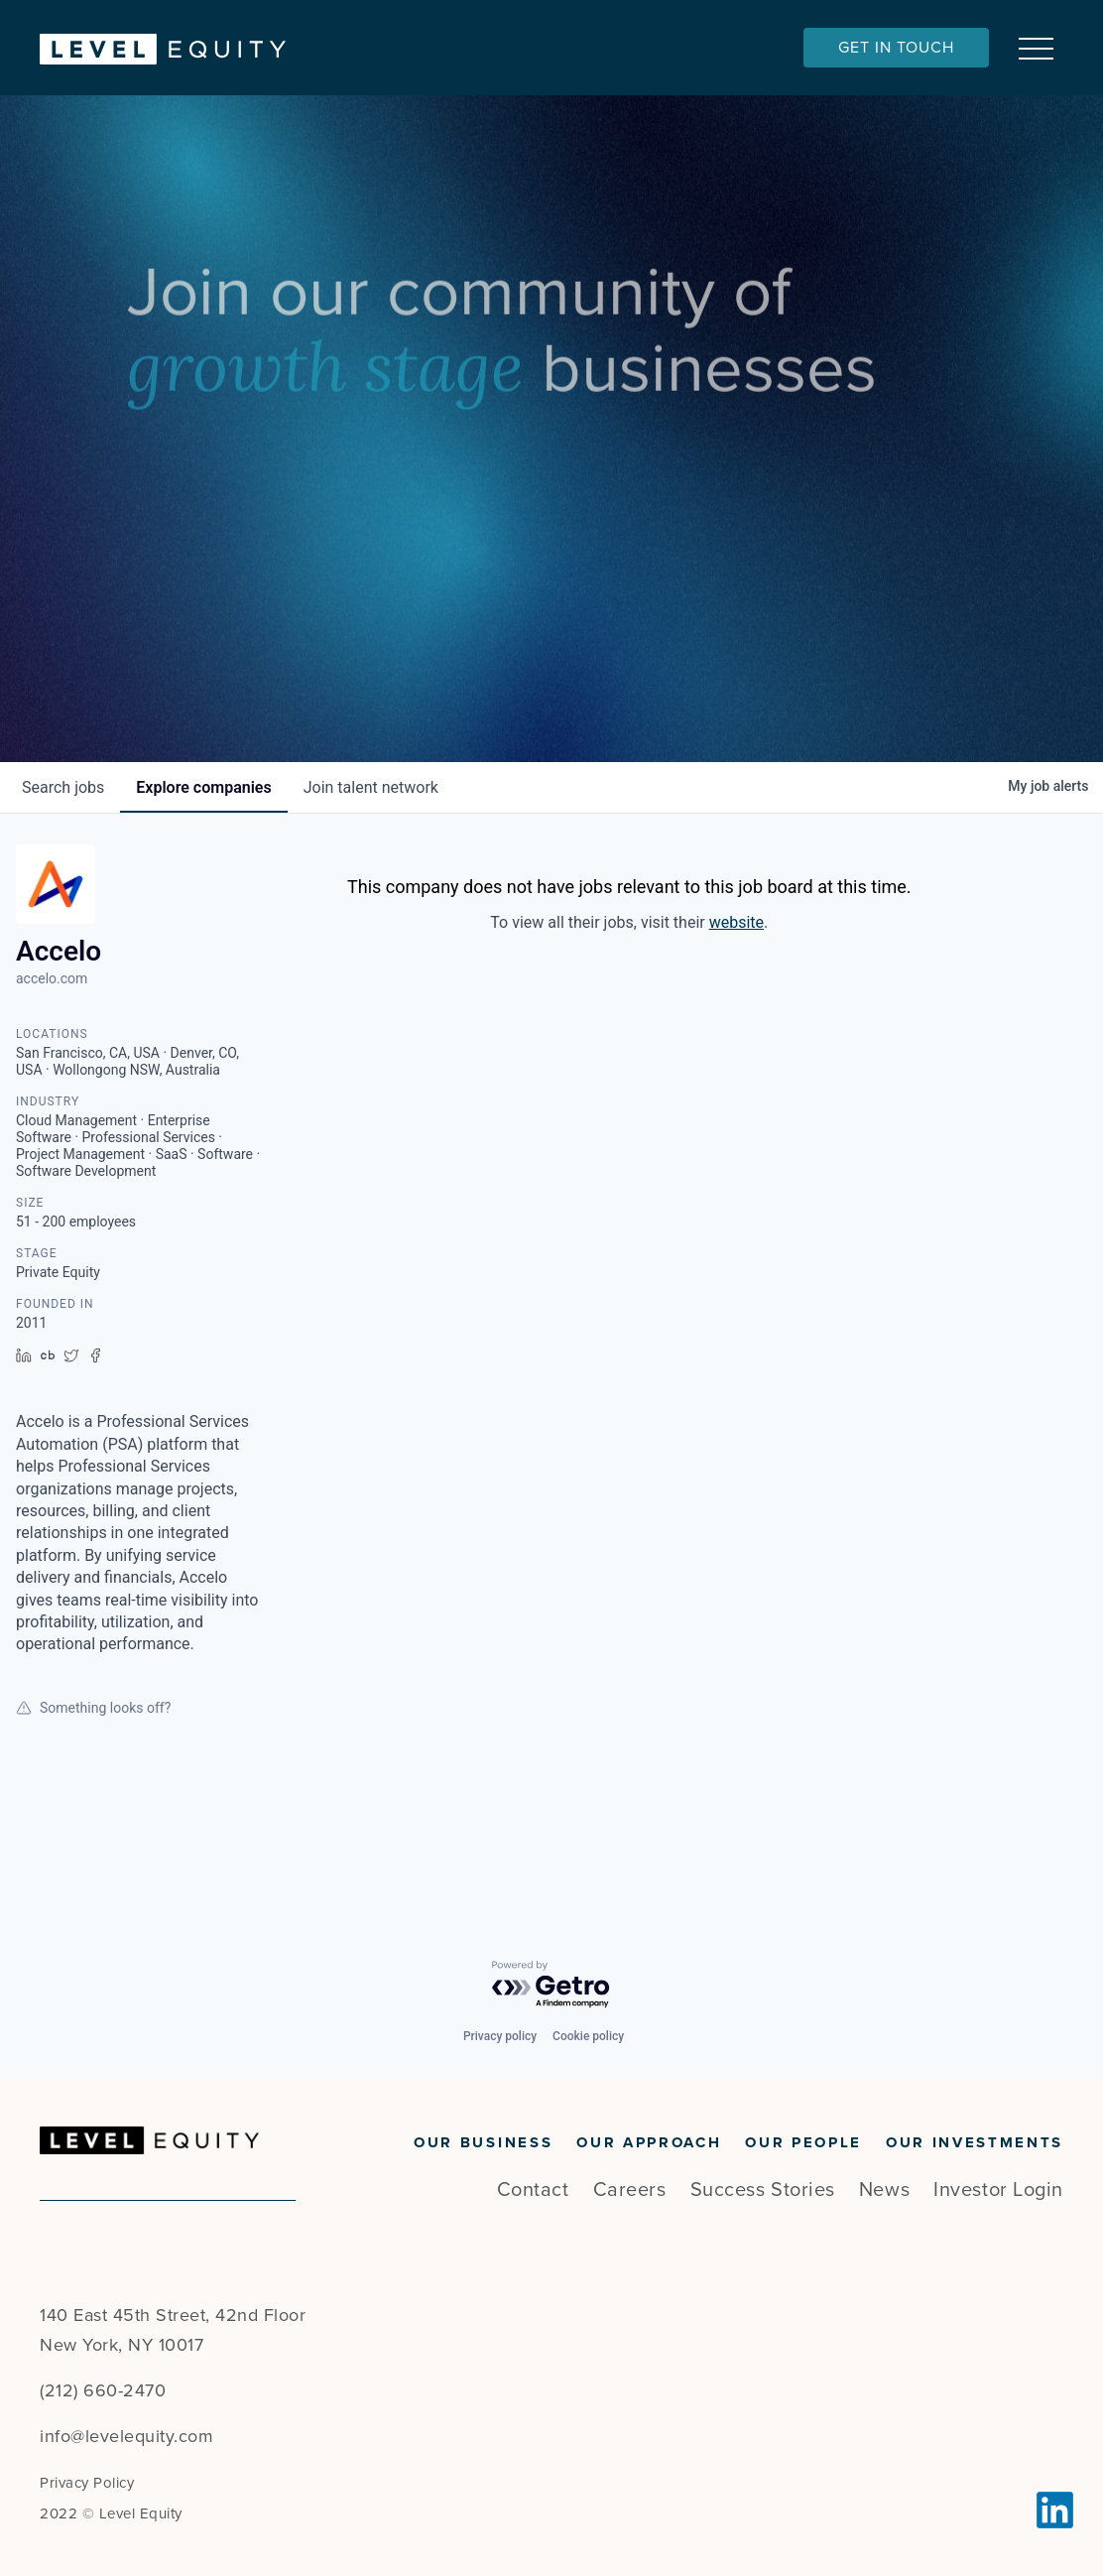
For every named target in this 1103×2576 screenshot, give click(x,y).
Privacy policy (500, 2036)
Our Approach (648, 2142)
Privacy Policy (87, 2483)
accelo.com (51, 1097)
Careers (630, 2190)
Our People (803, 2142)
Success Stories (762, 2190)
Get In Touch (896, 48)
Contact (533, 2190)
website (736, 1041)
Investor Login (998, 2190)
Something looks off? (93, 1826)
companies (203, 906)
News (884, 2190)
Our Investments (974, 2142)
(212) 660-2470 (103, 2390)
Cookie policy (588, 2036)
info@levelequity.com (126, 2436)
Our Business (483, 2142)
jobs (63, 906)
